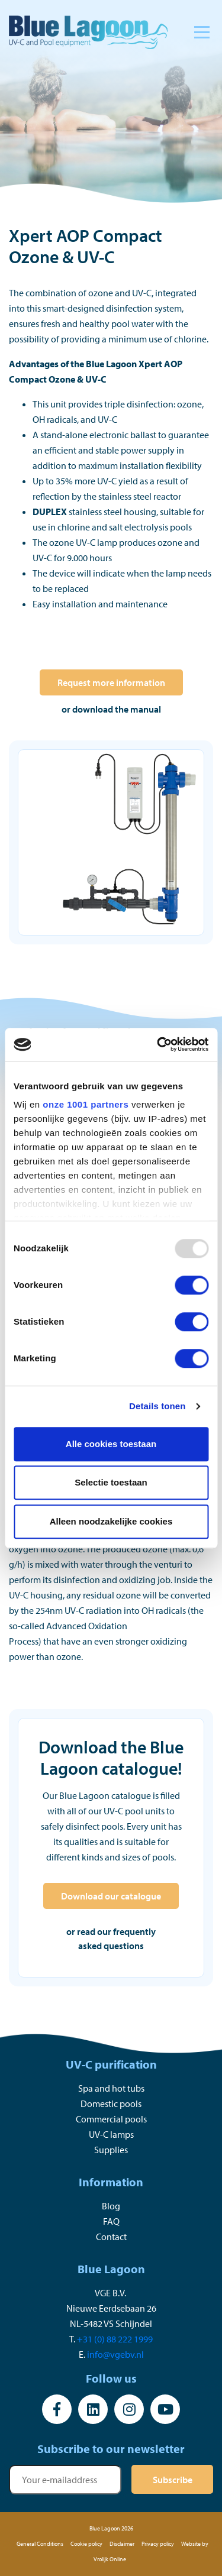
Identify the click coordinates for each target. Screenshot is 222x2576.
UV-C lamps (111, 2134)
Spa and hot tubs (111, 2088)
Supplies (111, 2150)
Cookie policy (86, 2544)
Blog (111, 2206)
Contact (111, 2236)
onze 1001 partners (85, 1104)
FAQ (111, 2221)
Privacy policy (157, 2544)
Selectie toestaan (111, 1482)
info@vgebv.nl (115, 2354)
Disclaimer (122, 2544)
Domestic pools (111, 2103)
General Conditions (40, 2544)
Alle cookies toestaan (111, 1444)
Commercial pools (111, 2119)
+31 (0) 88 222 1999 (115, 2339)
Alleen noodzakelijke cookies (111, 1521)
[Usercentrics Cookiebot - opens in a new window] (158, 1044)
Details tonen (157, 1406)
